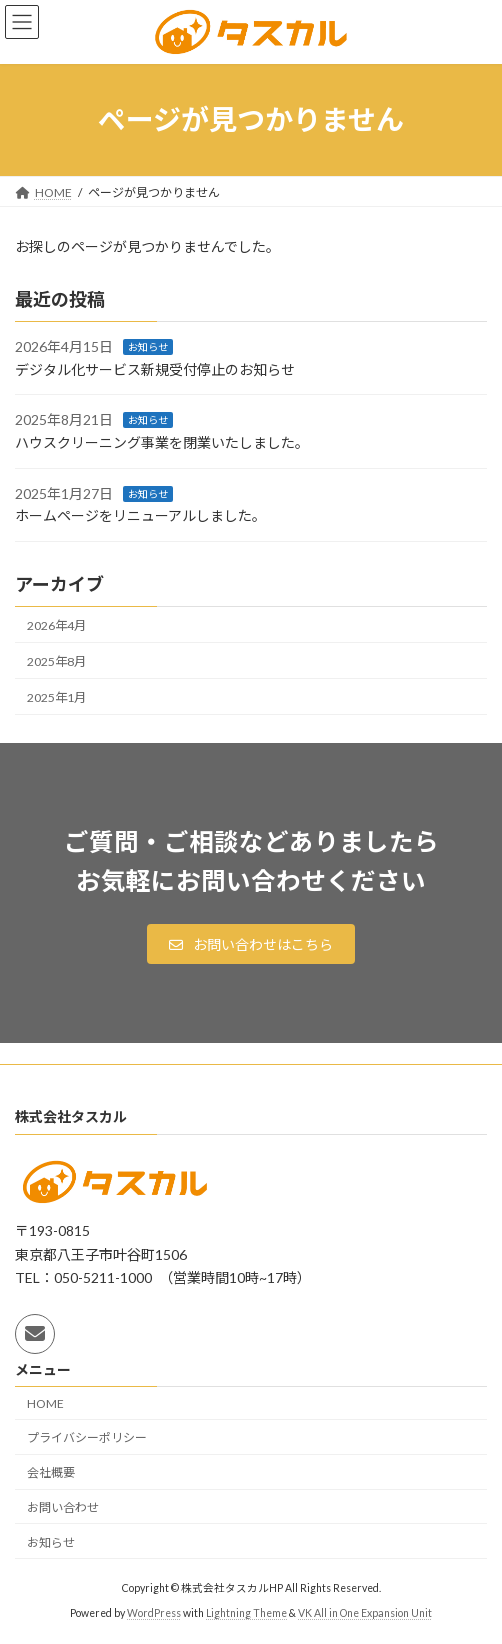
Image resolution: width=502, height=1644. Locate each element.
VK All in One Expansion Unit (365, 1613)
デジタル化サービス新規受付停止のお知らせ (155, 369)
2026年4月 (56, 624)
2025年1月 (56, 697)
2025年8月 (56, 660)
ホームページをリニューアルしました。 (140, 515)
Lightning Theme (246, 1613)
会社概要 (51, 1472)
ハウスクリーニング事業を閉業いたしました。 (162, 442)
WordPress (154, 1613)
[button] (251, 944)
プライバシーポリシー (87, 1438)
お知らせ (148, 347)
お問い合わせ (63, 1507)
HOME (45, 1403)
